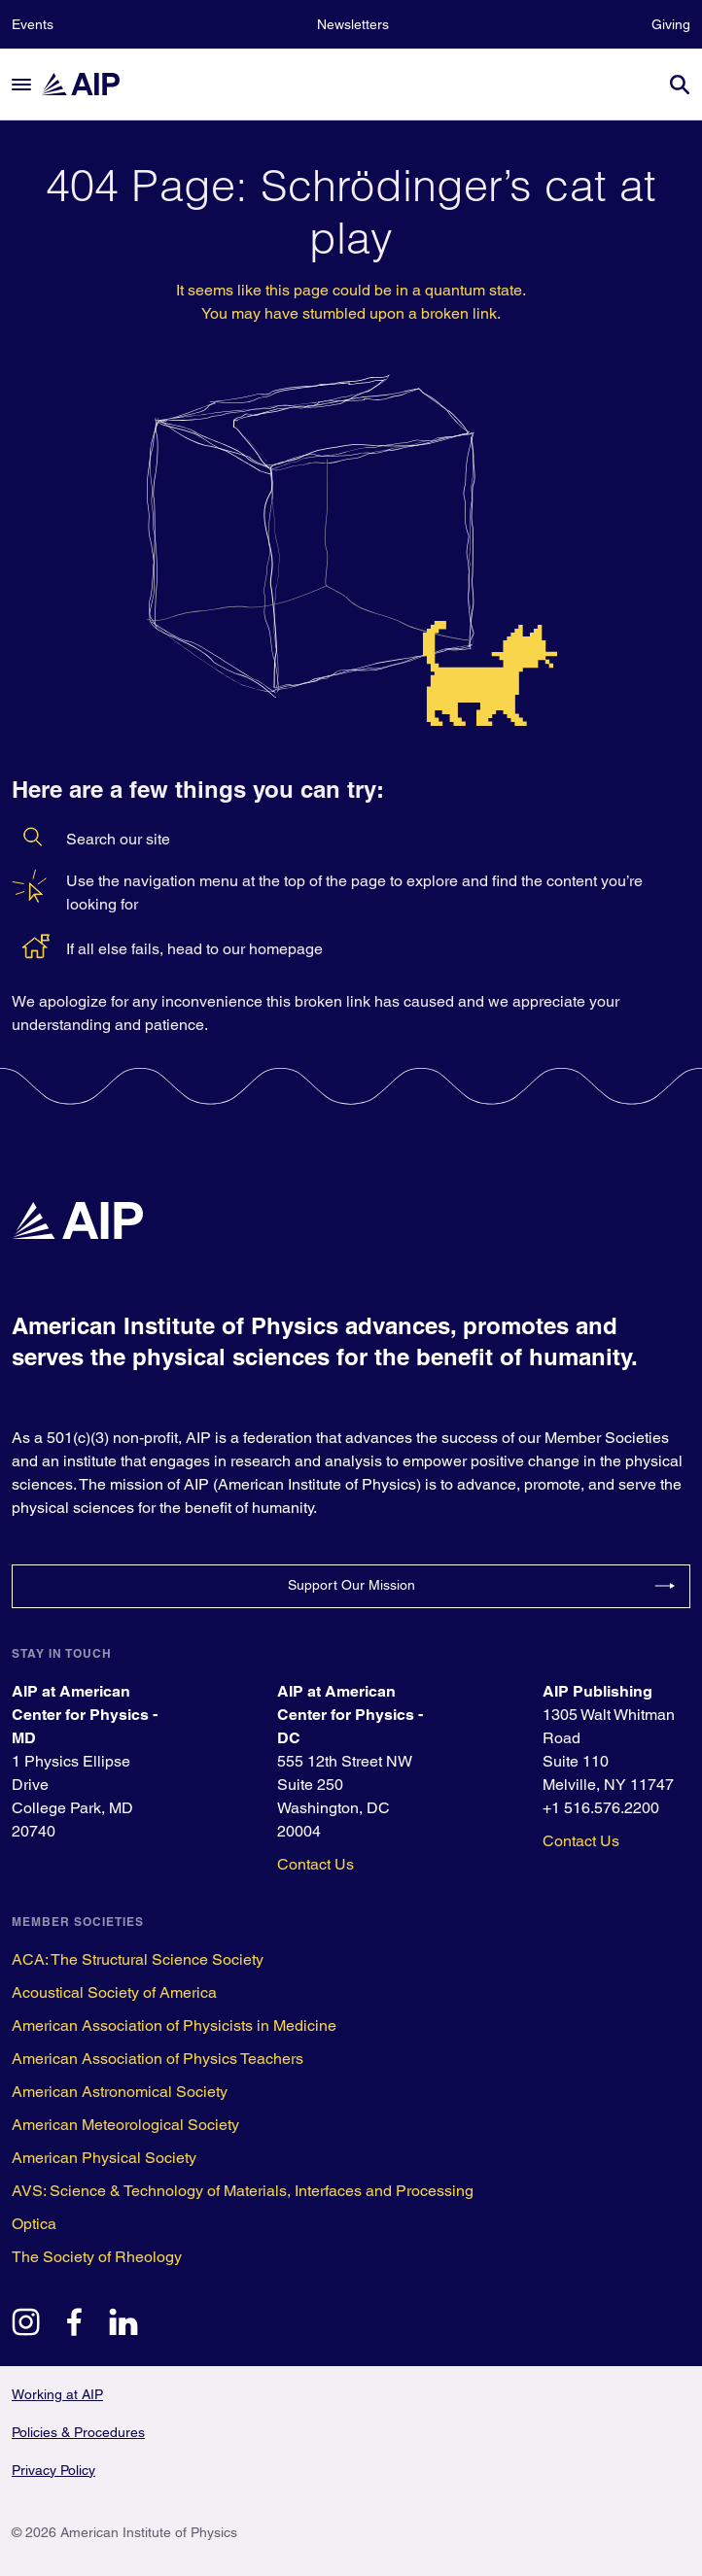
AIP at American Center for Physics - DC (350, 1714)
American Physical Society (104, 2157)
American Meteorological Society (125, 2124)
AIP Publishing (597, 1691)
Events (32, 24)
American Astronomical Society (120, 2091)
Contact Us (315, 1864)
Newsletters (353, 24)
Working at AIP (57, 2394)
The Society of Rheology (97, 2257)
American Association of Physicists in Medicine (174, 2025)
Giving (670, 24)
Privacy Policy (53, 2470)
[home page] (89, 84)
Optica (34, 2224)
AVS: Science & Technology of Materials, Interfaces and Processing (243, 2190)
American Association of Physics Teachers (157, 2058)
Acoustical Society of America (114, 1992)
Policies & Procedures (78, 2432)
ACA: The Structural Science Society (137, 1959)
